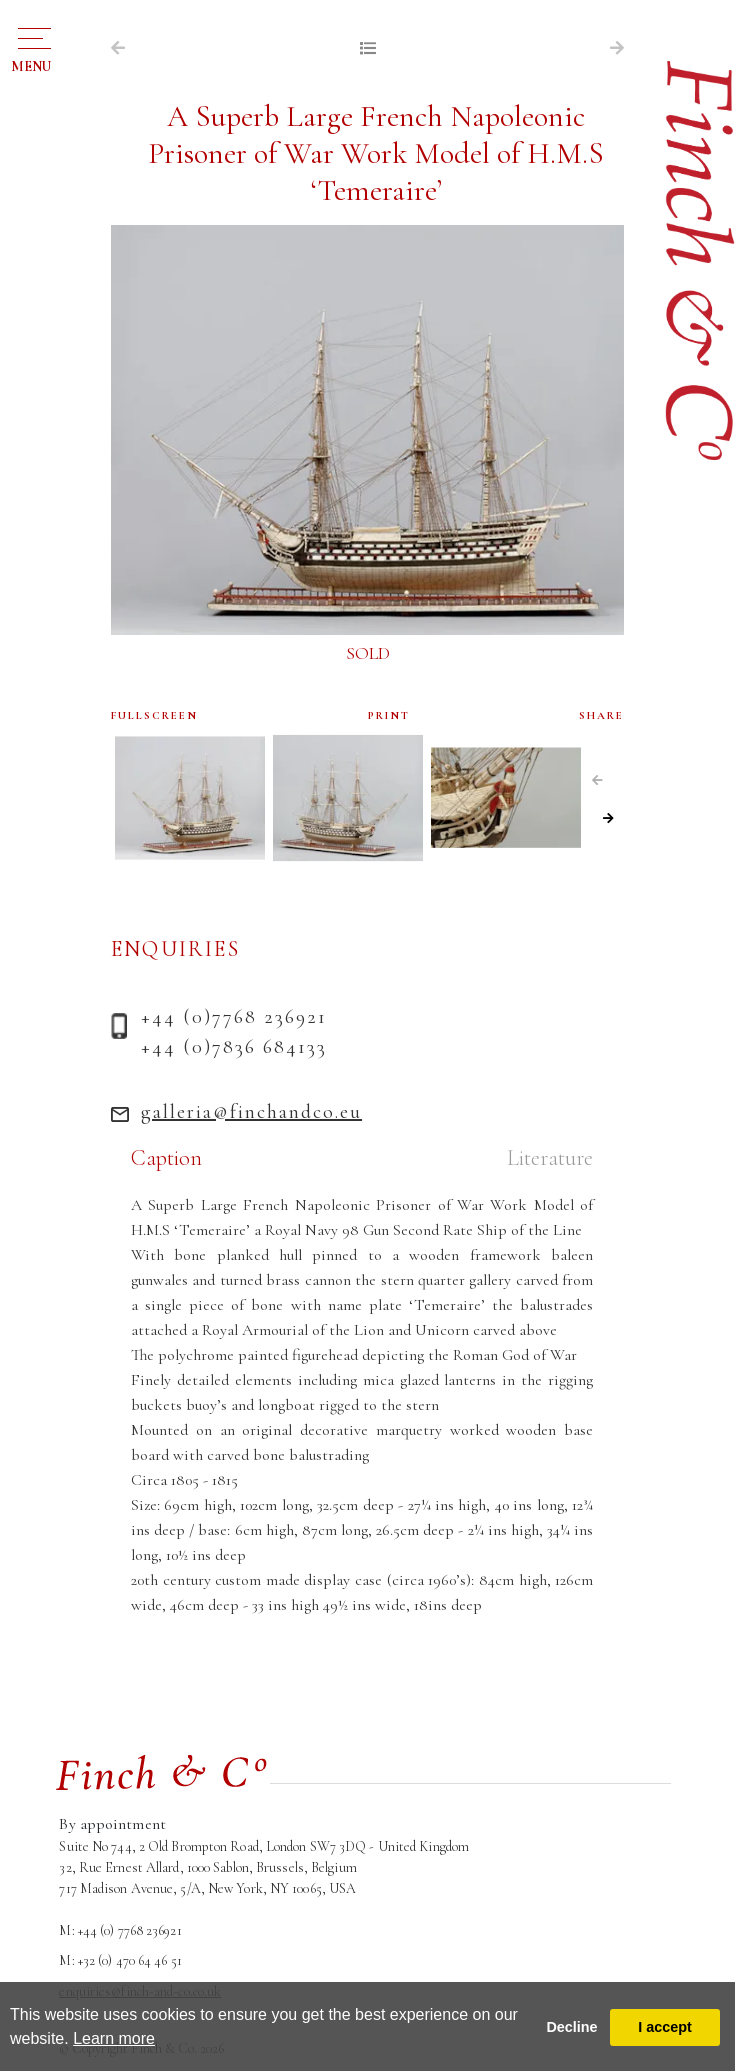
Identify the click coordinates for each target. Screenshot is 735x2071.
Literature (550, 1158)
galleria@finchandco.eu (251, 1112)
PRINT (389, 715)
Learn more (114, 2038)
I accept (665, 2027)
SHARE (601, 715)
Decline (571, 2027)
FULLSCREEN (154, 715)
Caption (166, 1158)
